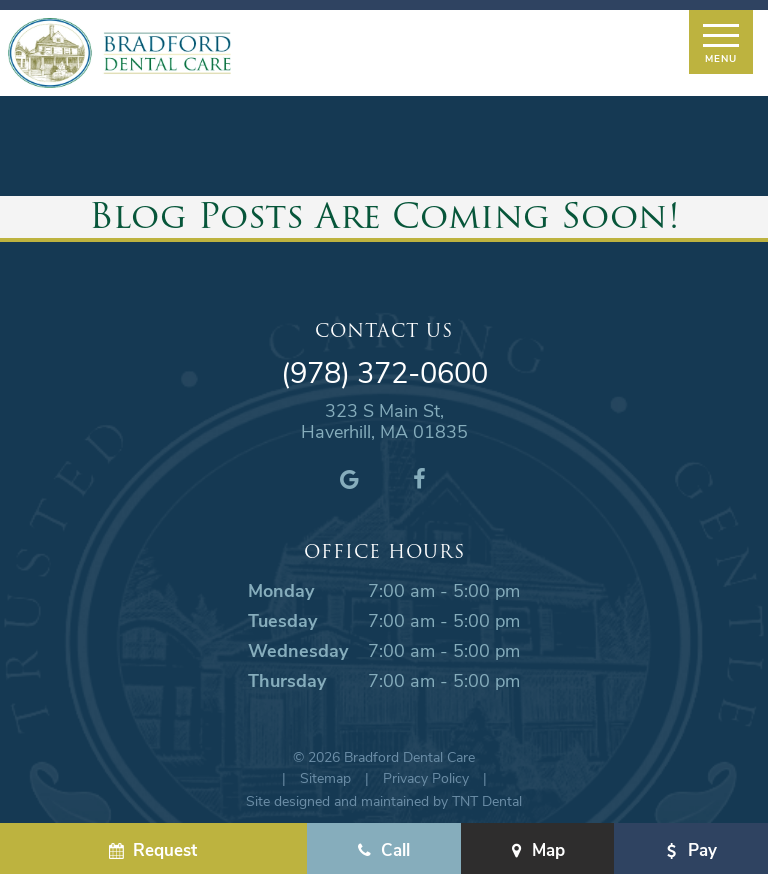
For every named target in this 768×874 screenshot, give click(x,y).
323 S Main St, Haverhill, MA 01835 (384, 421)
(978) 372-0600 (384, 372)
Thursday (287, 680)
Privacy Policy (426, 777)
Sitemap (325, 777)
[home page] (119, 53)
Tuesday (282, 620)
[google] (349, 478)
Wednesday (298, 650)
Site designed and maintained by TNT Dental (384, 800)
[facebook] (419, 478)
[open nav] (720, 42)
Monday (281, 590)
